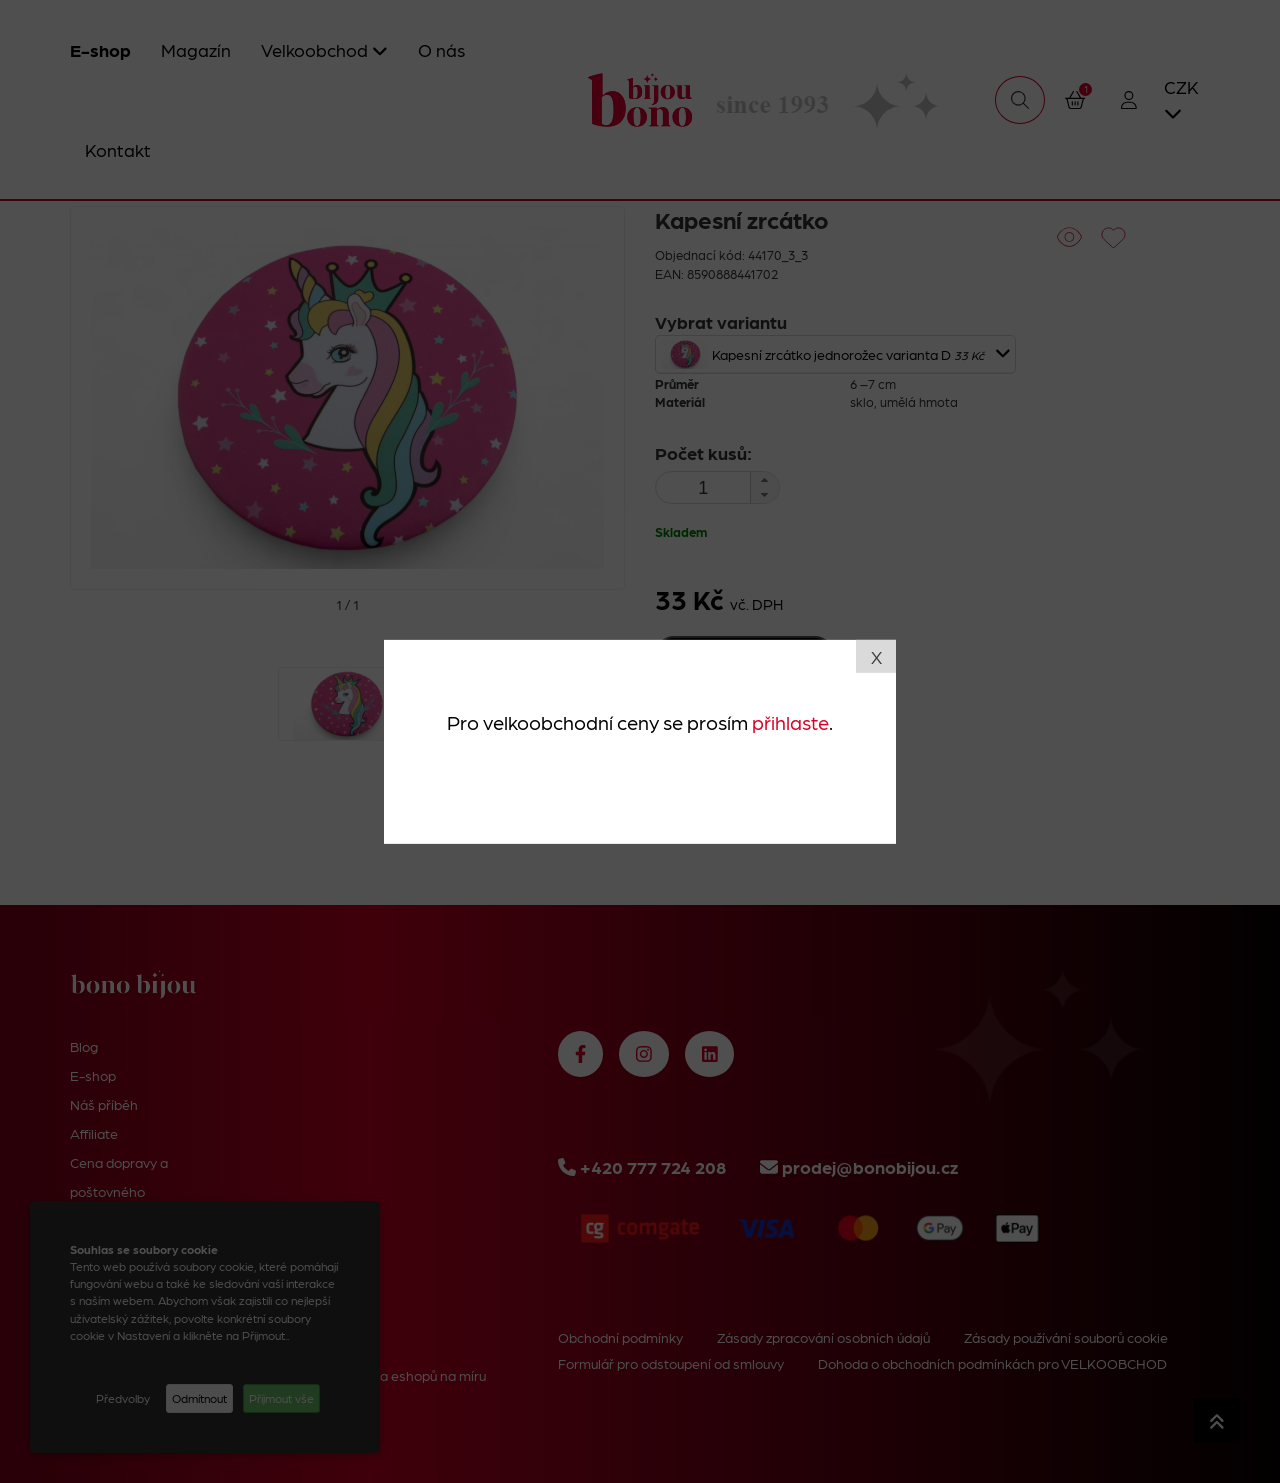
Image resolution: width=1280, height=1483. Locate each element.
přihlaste (790, 722)
